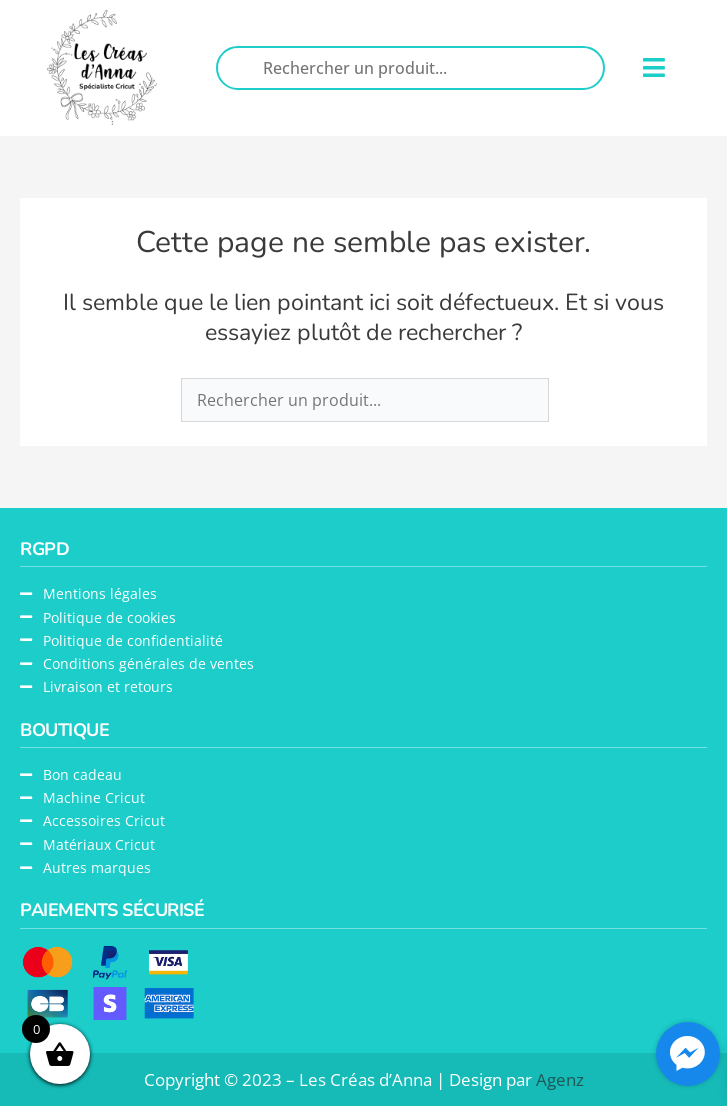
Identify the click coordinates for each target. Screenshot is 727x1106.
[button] (653, 68)
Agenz (560, 1079)
